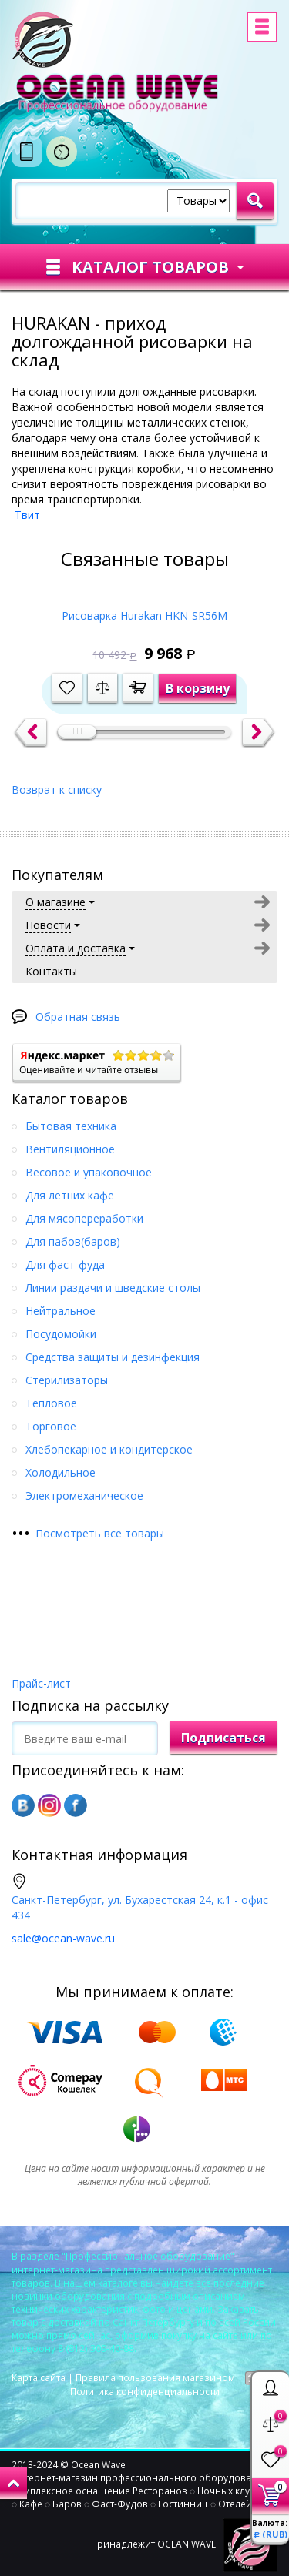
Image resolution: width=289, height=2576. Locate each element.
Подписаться (223, 1737)
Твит (27, 514)
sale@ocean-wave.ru (63, 1938)
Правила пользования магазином (155, 2377)
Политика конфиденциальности (145, 2391)
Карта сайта (39, 2377)
